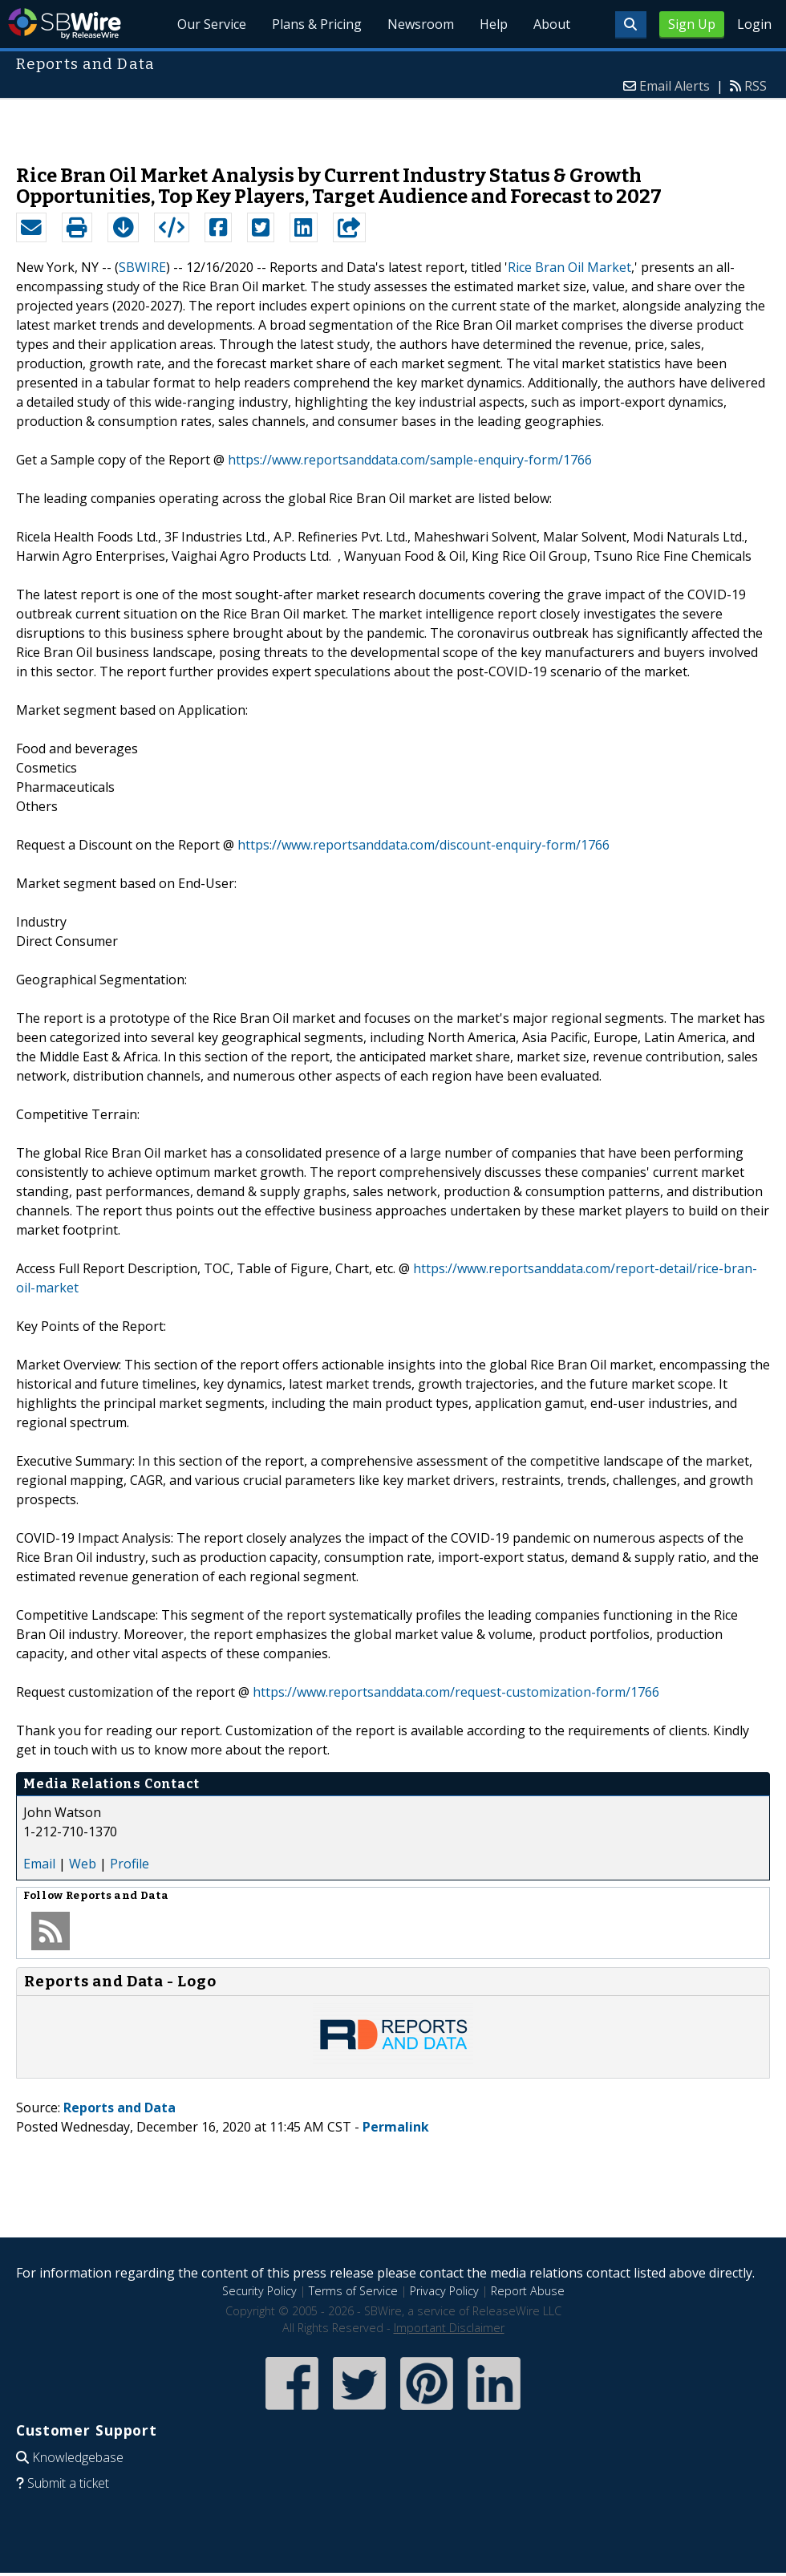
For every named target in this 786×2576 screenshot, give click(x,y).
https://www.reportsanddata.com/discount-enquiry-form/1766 (423, 845)
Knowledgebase (78, 2457)
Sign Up (691, 24)
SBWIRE (142, 267)
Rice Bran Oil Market (569, 267)
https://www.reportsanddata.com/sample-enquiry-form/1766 (410, 460)
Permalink (396, 2127)
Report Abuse (528, 2290)
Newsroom (420, 24)
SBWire (64, 23)
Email (39, 1863)
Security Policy (259, 2290)
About (551, 24)
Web (82, 1863)
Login (754, 24)
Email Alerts (674, 86)
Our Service (211, 24)
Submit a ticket (68, 2483)
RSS (755, 86)
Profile (129, 1863)
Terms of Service (353, 2290)
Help (494, 24)
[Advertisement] (393, 123)
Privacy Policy (444, 2290)
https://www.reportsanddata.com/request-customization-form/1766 (456, 1692)
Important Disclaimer (449, 2327)
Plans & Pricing (317, 24)
